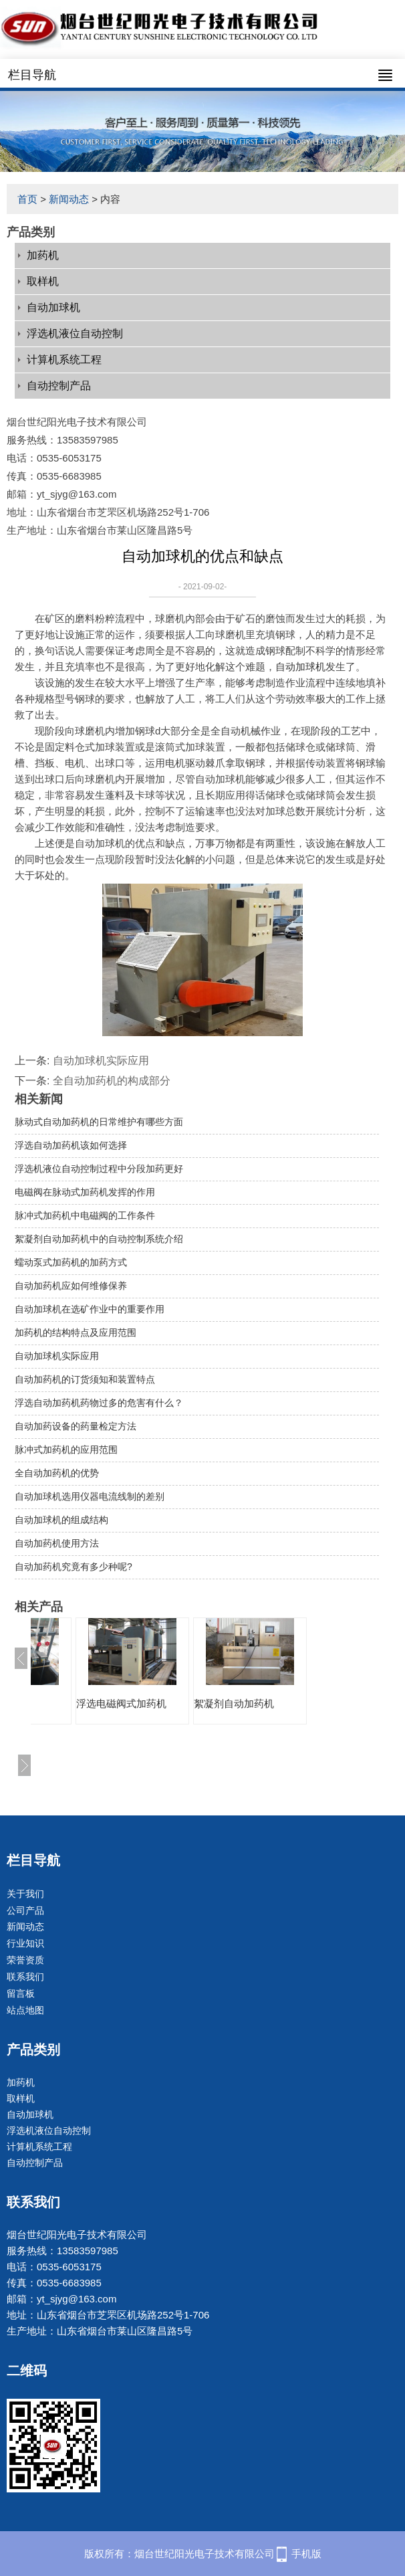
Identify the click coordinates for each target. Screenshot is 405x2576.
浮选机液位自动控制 (75, 333)
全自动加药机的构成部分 (111, 1080)
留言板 (21, 1993)
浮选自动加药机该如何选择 (71, 1145)
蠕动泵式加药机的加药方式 (71, 1262)
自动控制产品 (59, 385)
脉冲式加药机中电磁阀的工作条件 (85, 1215)
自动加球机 (53, 307)
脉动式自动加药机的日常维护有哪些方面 (99, 1121)
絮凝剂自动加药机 (234, 1703)
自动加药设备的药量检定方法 (75, 1426)
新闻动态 (69, 199)
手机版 (306, 2553)
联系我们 (25, 1976)
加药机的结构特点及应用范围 (75, 1332)
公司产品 (25, 1910)
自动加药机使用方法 (57, 1543)
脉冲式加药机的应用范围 (66, 1449)
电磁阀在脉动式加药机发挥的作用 (85, 1192)
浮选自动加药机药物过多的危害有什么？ (99, 1402)
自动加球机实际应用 (101, 1060)
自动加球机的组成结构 (61, 1519)
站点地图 (25, 2010)
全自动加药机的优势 (57, 1473)
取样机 (43, 281)
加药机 (43, 255)
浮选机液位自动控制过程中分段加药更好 (99, 1168)
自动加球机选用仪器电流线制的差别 (89, 1496)
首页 (27, 199)
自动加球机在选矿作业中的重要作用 (89, 1309)
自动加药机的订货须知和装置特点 (85, 1379)
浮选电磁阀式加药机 (121, 1703)
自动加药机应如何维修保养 (71, 1285)
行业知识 (25, 1943)
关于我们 (25, 1893)
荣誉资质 (25, 1960)
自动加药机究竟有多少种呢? (73, 1566)
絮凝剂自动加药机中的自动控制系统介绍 (99, 1238)
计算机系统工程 (64, 359)
